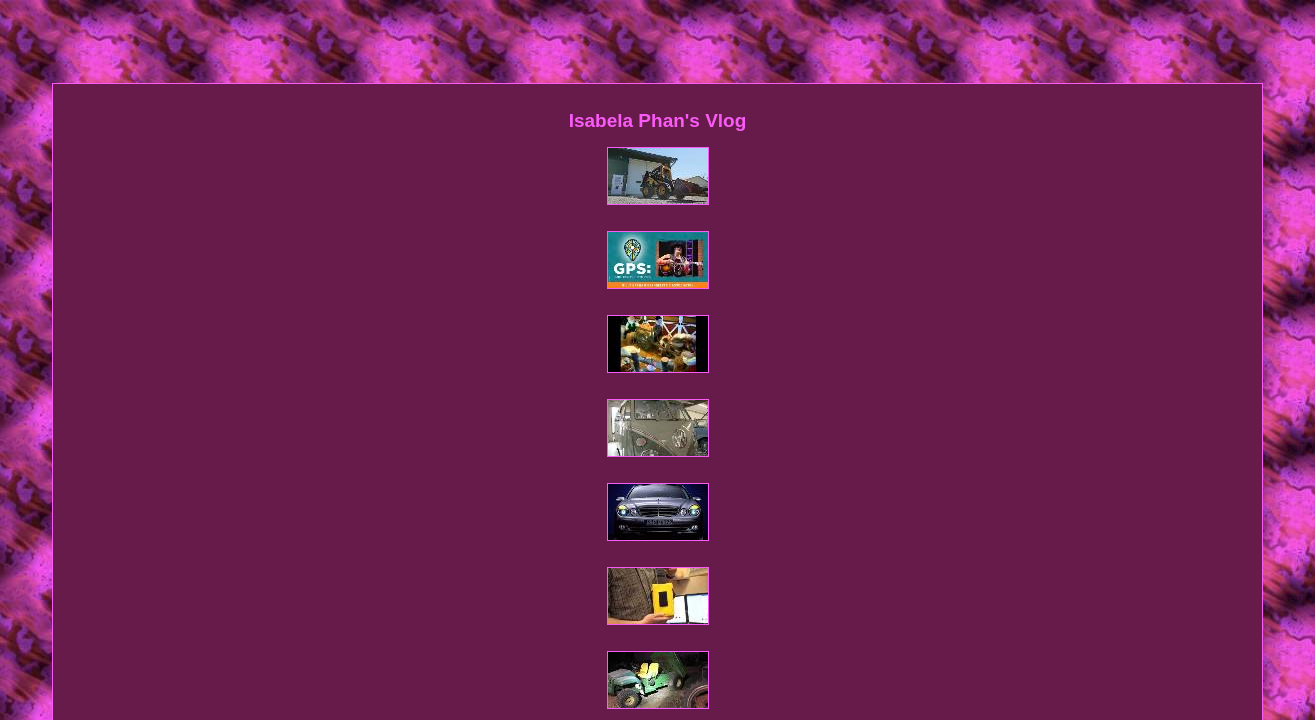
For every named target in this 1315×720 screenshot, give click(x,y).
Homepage (462, 495)
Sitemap (532, 495)
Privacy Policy (703, 495)
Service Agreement (814, 495)
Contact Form (609, 495)
